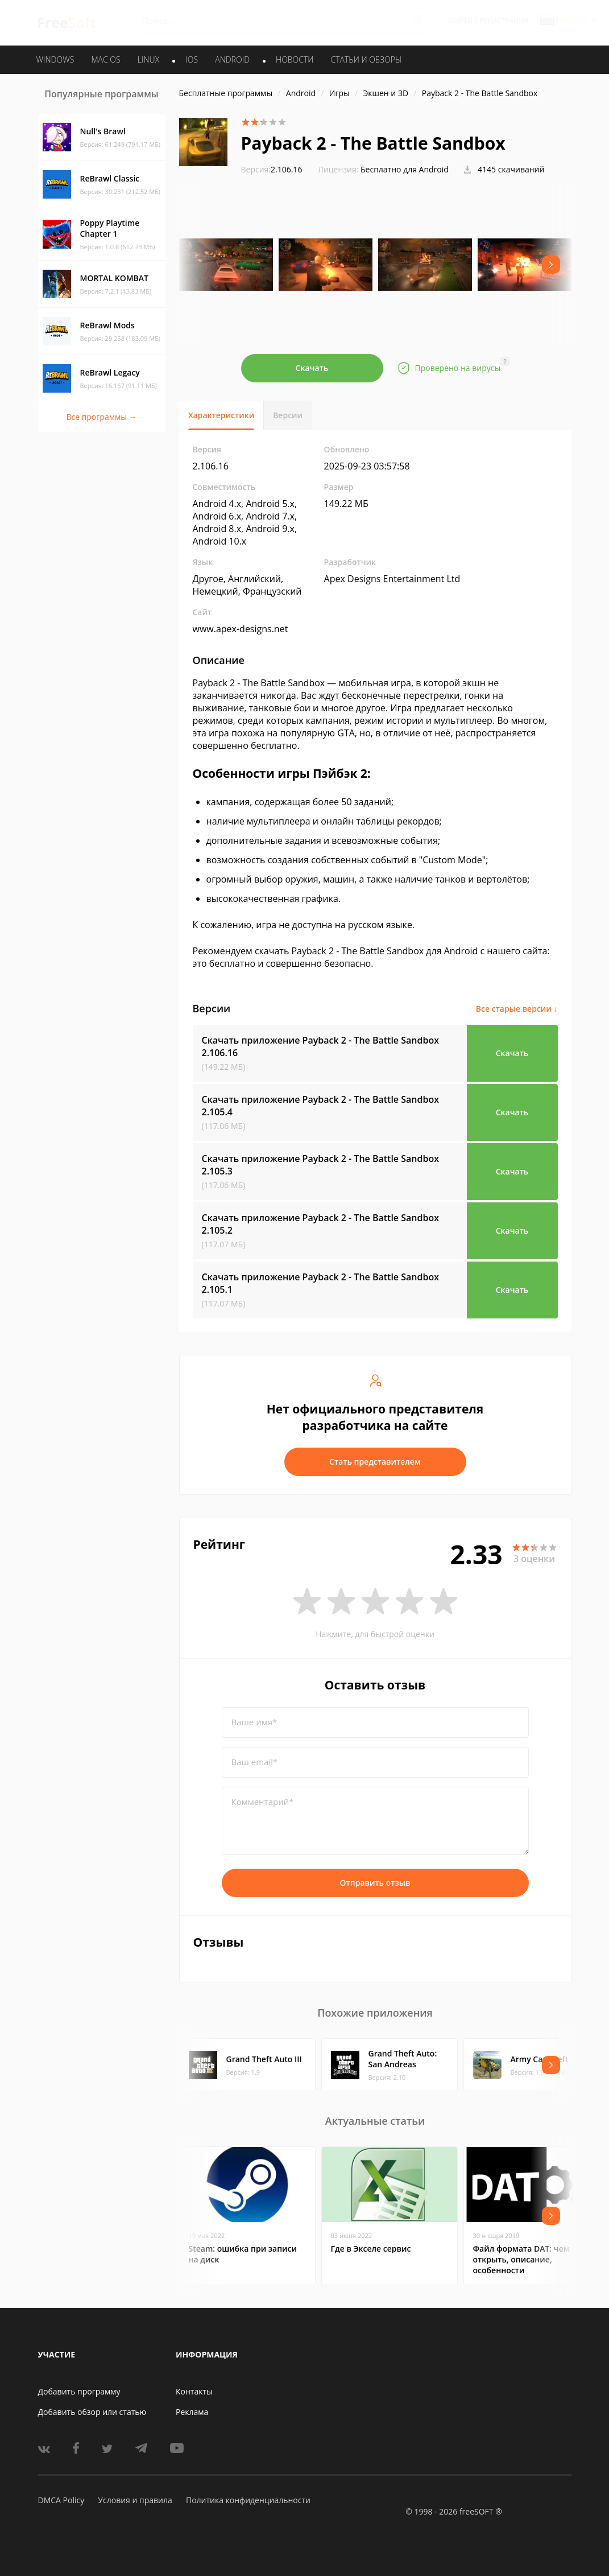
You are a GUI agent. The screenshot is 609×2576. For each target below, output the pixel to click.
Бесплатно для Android (405, 169)
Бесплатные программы (226, 93)
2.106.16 (272, 169)
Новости (294, 59)
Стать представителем (375, 1461)
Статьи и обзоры (366, 59)
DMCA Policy (61, 2500)
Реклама (192, 2411)
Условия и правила (135, 2500)
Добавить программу (79, 2391)
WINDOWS (55, 59)
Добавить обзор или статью (92, 2411)
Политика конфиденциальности (248, 2500)
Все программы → (101, 416)
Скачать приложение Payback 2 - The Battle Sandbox (320, 1046)
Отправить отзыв (375, 1882)
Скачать (312, 367)
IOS (191, 59)
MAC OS (105, 59)
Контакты (194, 2391)
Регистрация (504, 21)
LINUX (148, 59)
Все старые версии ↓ (517, 1008)
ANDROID (232, 59)
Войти (460, 21)
